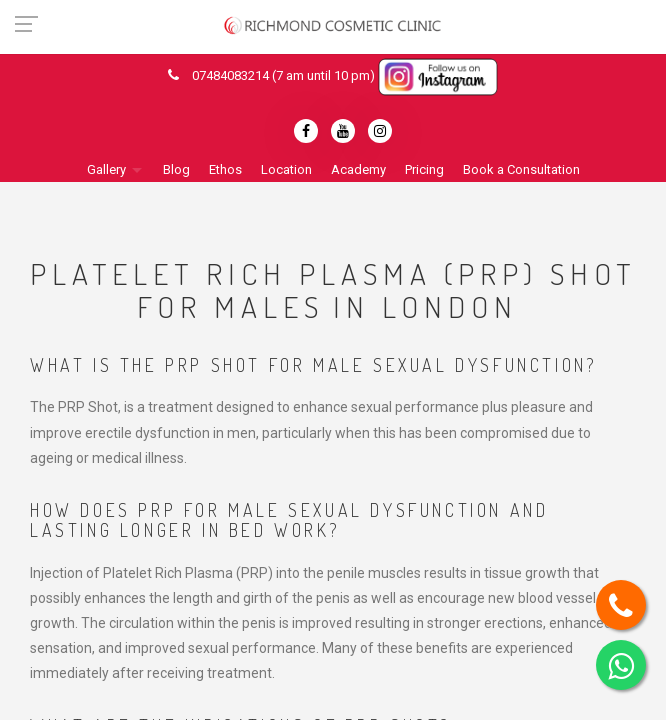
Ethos (225, 169)
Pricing (424, 169)
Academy (358, 169)
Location (286, 169)
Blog (176, 169)
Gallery (106, 169)
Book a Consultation (521, 169)
